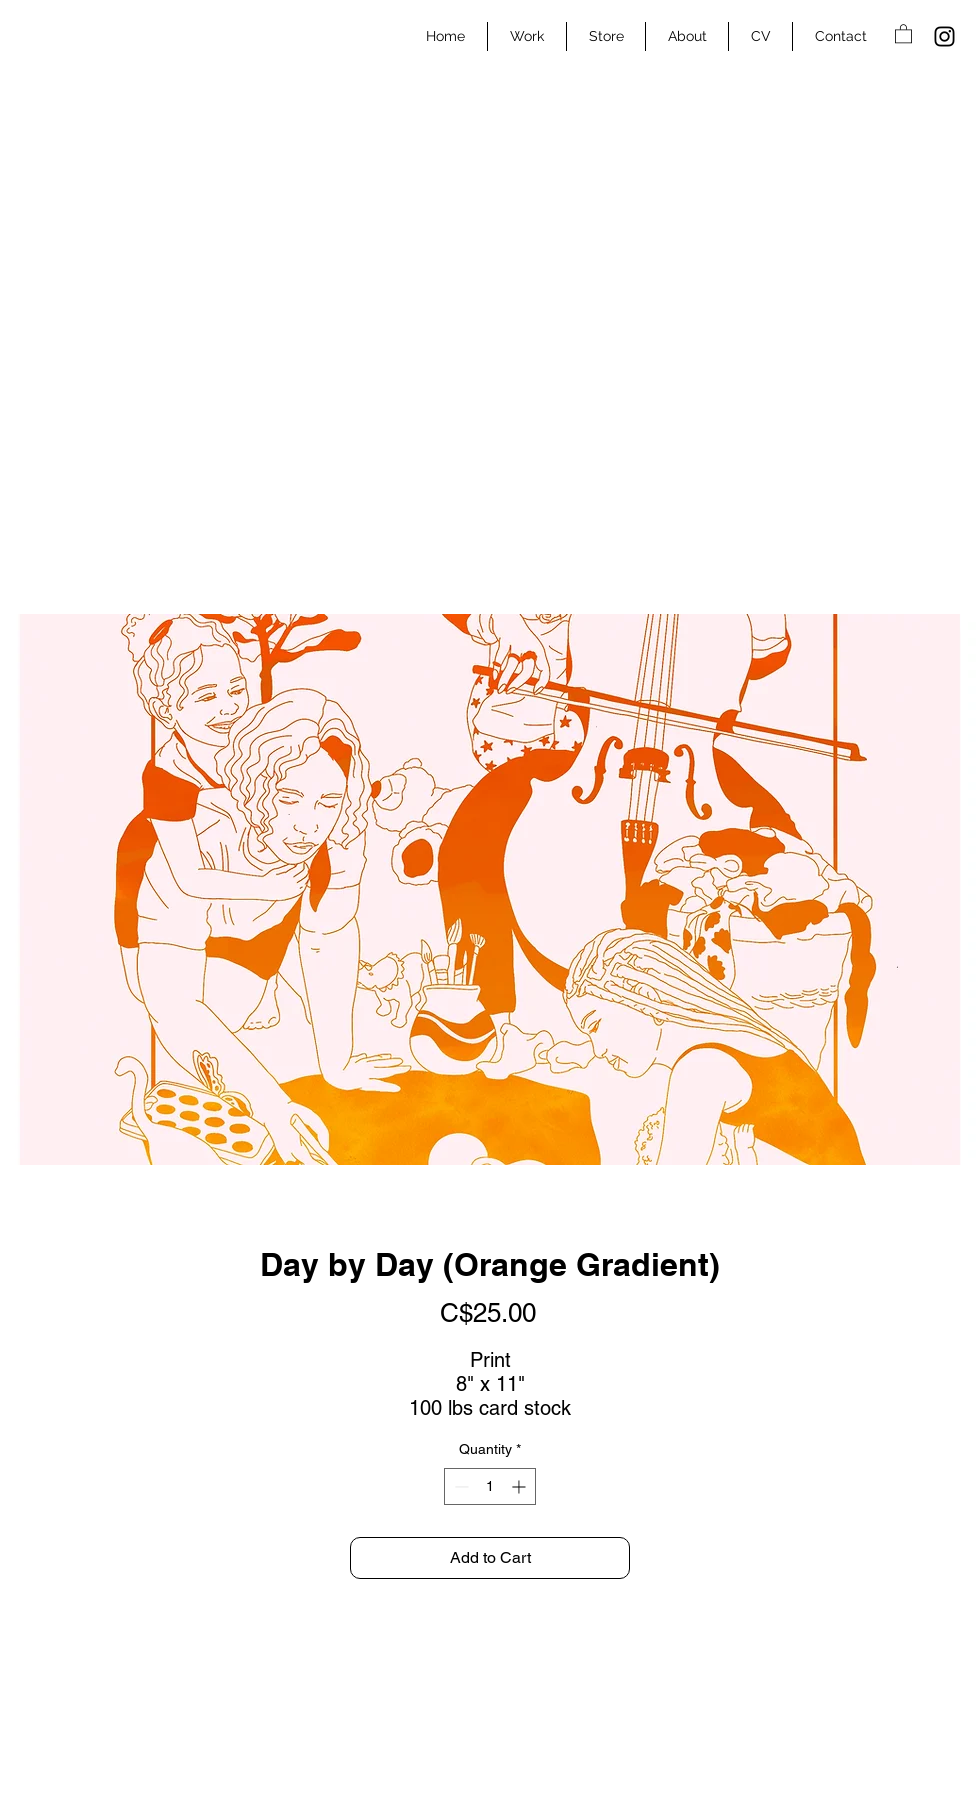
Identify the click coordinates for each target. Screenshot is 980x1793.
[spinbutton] (490, 1486)
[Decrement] (459, 1486)
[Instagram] (944, 36)
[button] (903, 33)
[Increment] (520, 1486)
